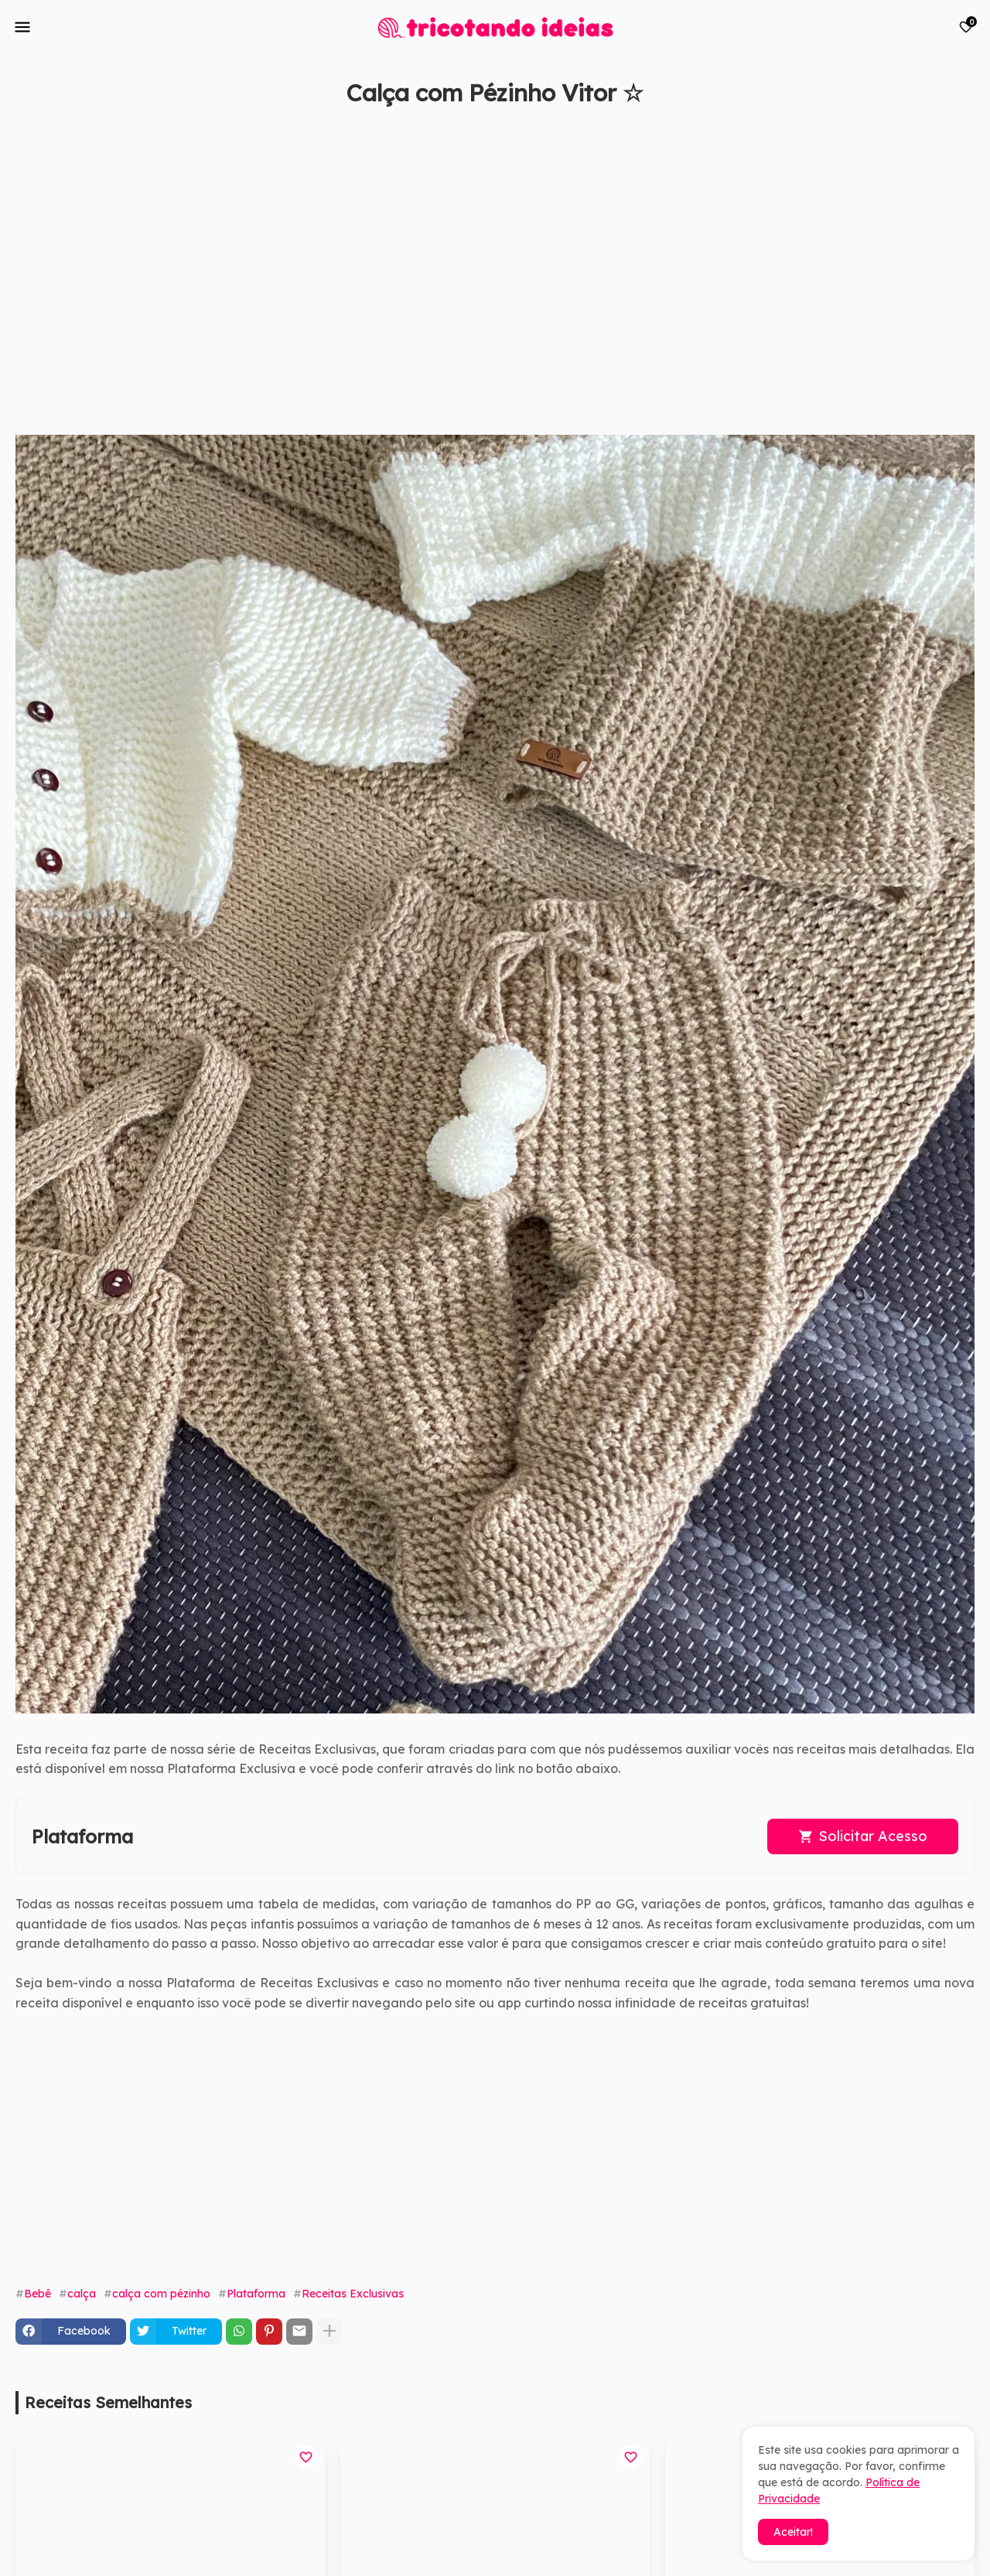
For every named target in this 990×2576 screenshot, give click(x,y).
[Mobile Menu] (22, 27)
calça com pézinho (161, 2293)
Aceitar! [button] (793, 2532)
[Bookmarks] (966, 27)
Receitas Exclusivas (353, 2293)
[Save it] (966, 129)
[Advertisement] (479, 268)
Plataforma (256, 2293)
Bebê (37, 2293)
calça (81, 2293)
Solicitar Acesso (872, 1836)
